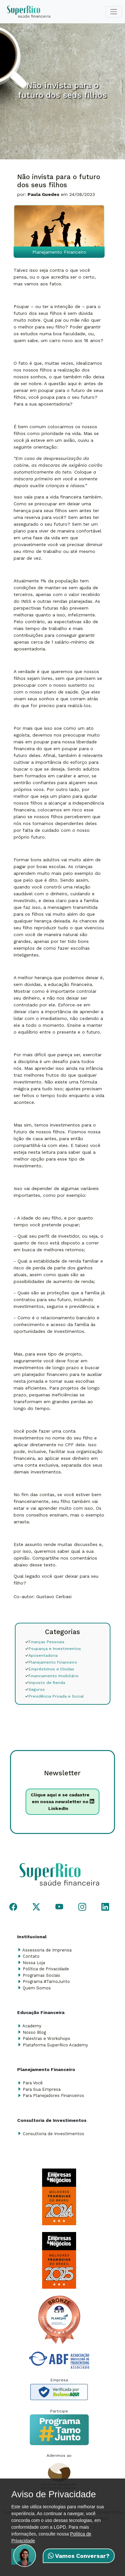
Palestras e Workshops (46, 2038)
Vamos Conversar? (78, 2555)
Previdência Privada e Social (54, 1696)
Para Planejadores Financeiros (53, 2095)
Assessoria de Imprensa (47, 1950)
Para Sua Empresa (42, 2089)
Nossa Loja (34, 1962)
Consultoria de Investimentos (53, 2133)
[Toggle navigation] (113, 11)
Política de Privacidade (46, 1968)
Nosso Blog (34, 2032)
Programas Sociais (41, 1975)
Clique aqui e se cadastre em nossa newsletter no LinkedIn (62, 1801)
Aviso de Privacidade (53, 2494)
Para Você (33, 2082)
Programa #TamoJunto (46, 1981)
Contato (31, 1956)
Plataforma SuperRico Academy (55, 2045)
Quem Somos (37, 1988)
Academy (31, 2025)
